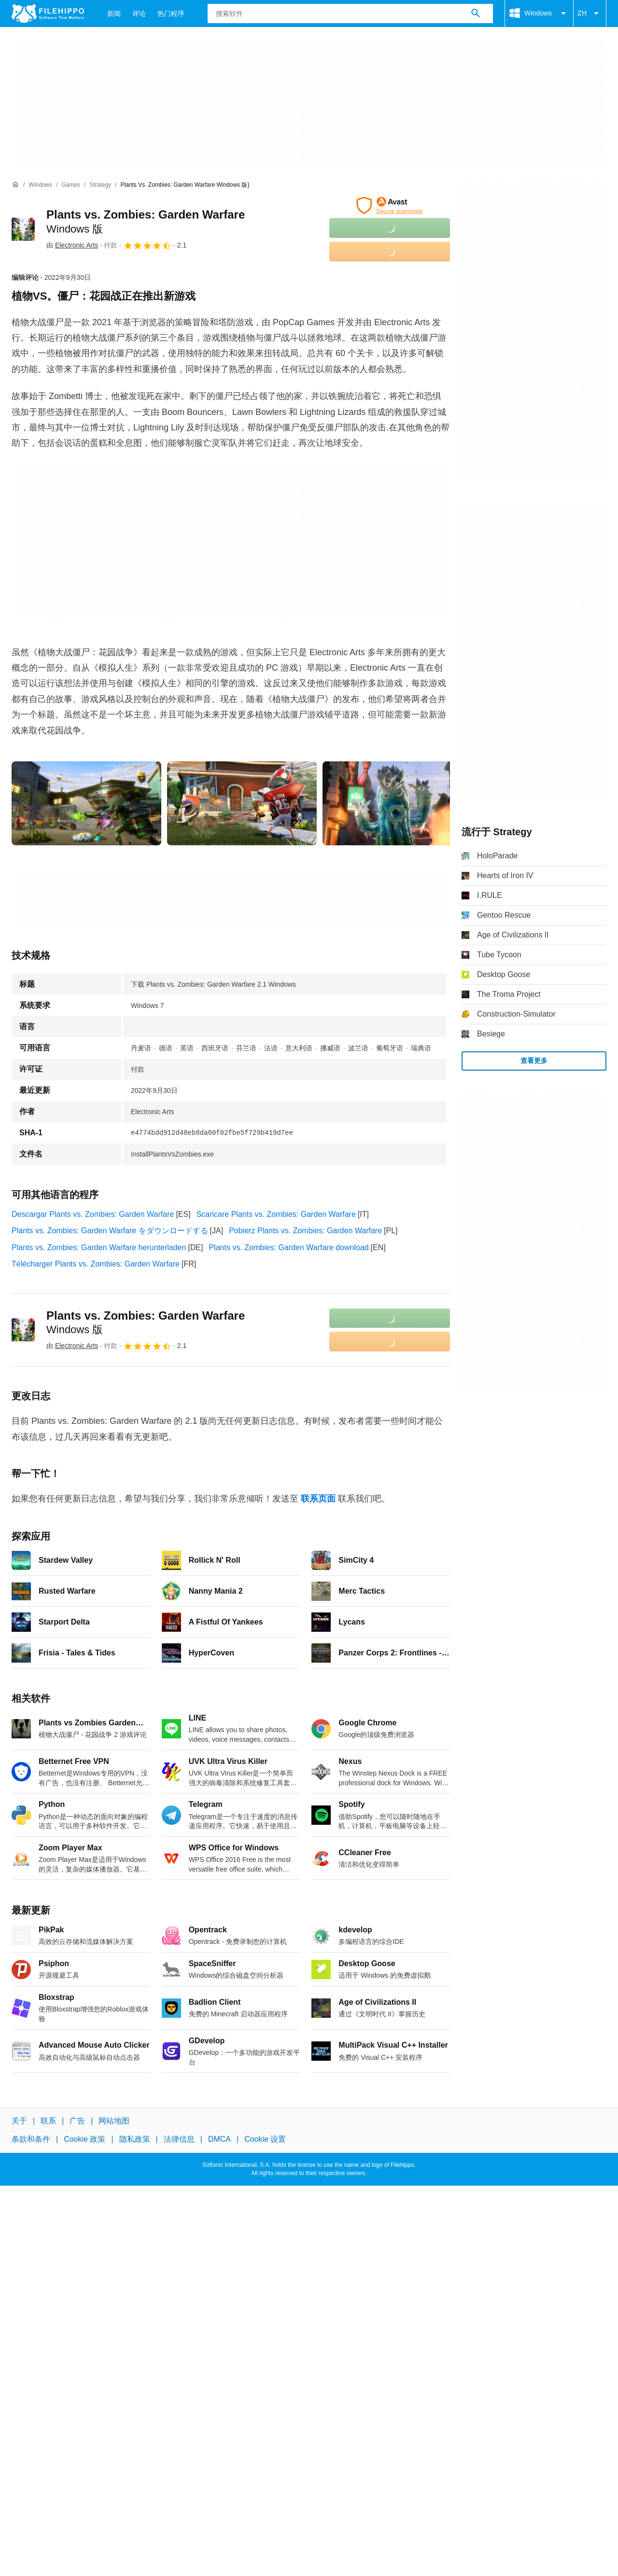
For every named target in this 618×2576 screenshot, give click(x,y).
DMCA (219, 2139)
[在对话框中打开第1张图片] (242, 803)
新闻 (114, 13)
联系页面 (318, 1498)
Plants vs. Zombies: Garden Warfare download (288, 1247)
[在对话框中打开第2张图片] (397, 803)
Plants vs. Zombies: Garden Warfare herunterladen (99, 1247)
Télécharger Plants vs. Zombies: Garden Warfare (96, 1264)
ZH (589, 13)
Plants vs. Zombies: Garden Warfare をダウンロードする (110, 1230)
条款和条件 (31, 2139)
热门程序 (170, 13)
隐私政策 (134, 2139)
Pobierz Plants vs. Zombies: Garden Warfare (305, 1230)
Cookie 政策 (84, 2139)
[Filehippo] (48, 13)
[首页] (15, 184)
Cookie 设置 (265, 2139)
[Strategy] (100, 185)
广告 (77, 2121)
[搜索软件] (475, 13)
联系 (48, 2121)
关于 (19, 2121)
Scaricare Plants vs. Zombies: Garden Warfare (276, 1214)
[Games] (70, 185)
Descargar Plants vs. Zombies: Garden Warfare (93, 1214)
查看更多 (534, 1060)
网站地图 (113, 2121)
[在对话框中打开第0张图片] (86, 803)
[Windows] (40, 185)
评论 (139, 13)
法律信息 (179, 2139)
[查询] (350, 13)
